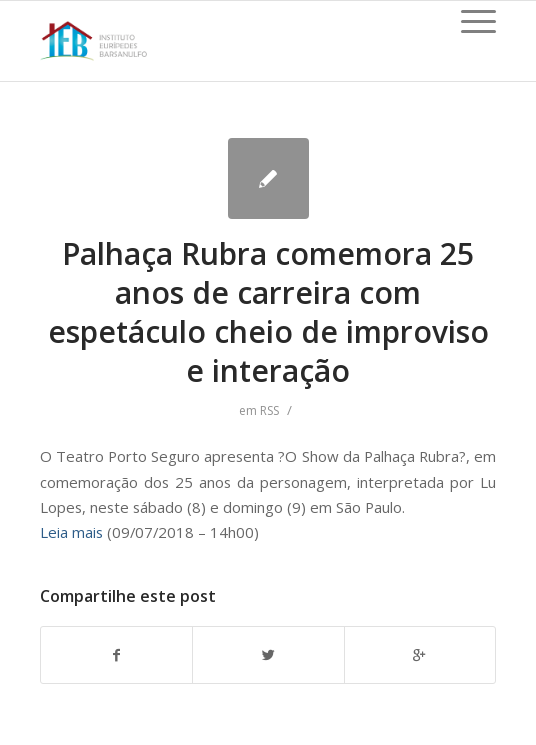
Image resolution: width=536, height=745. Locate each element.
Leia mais (71, 532)
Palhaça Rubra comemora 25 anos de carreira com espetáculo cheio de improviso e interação (268, 312)
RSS (269, 410)
